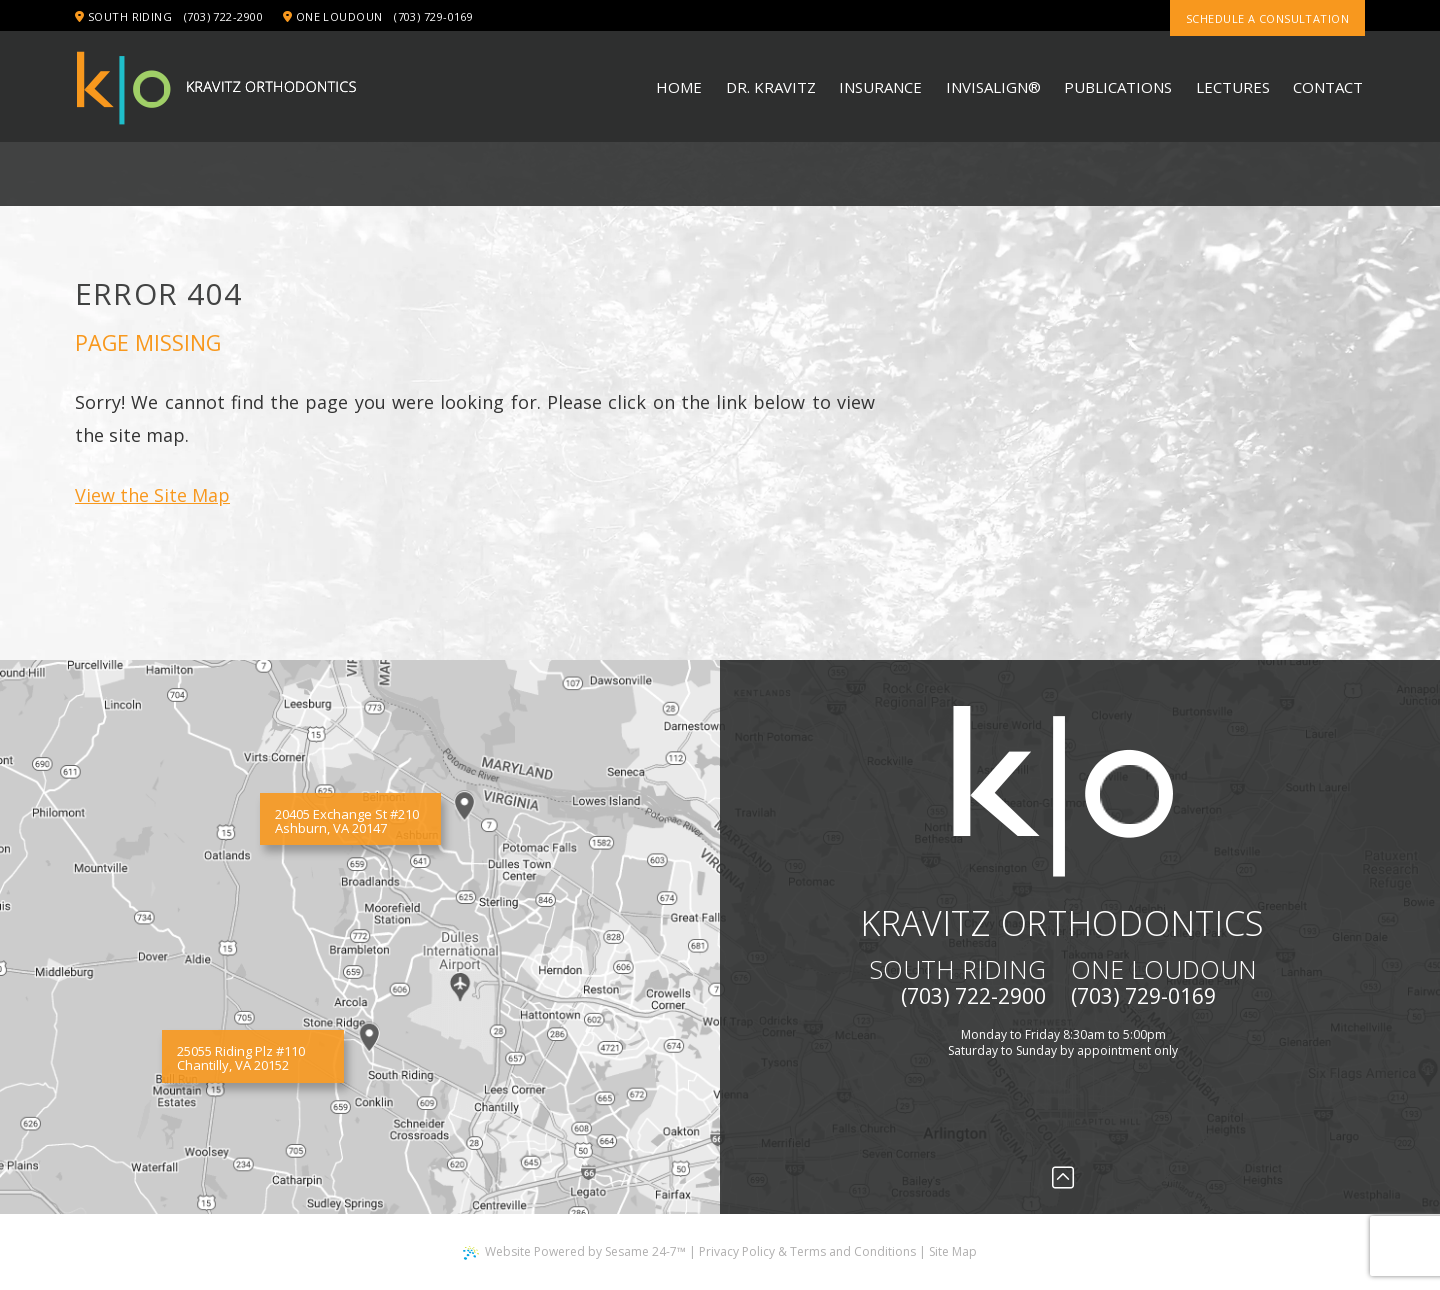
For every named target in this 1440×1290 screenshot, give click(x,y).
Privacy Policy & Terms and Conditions (807, 1251)
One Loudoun (333, 16)
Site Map (953, 1251)
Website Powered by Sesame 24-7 (574, 1251)
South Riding (123, 16)
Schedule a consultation (1267, 18)
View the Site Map (152, 495)
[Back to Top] (1063, 1177)
